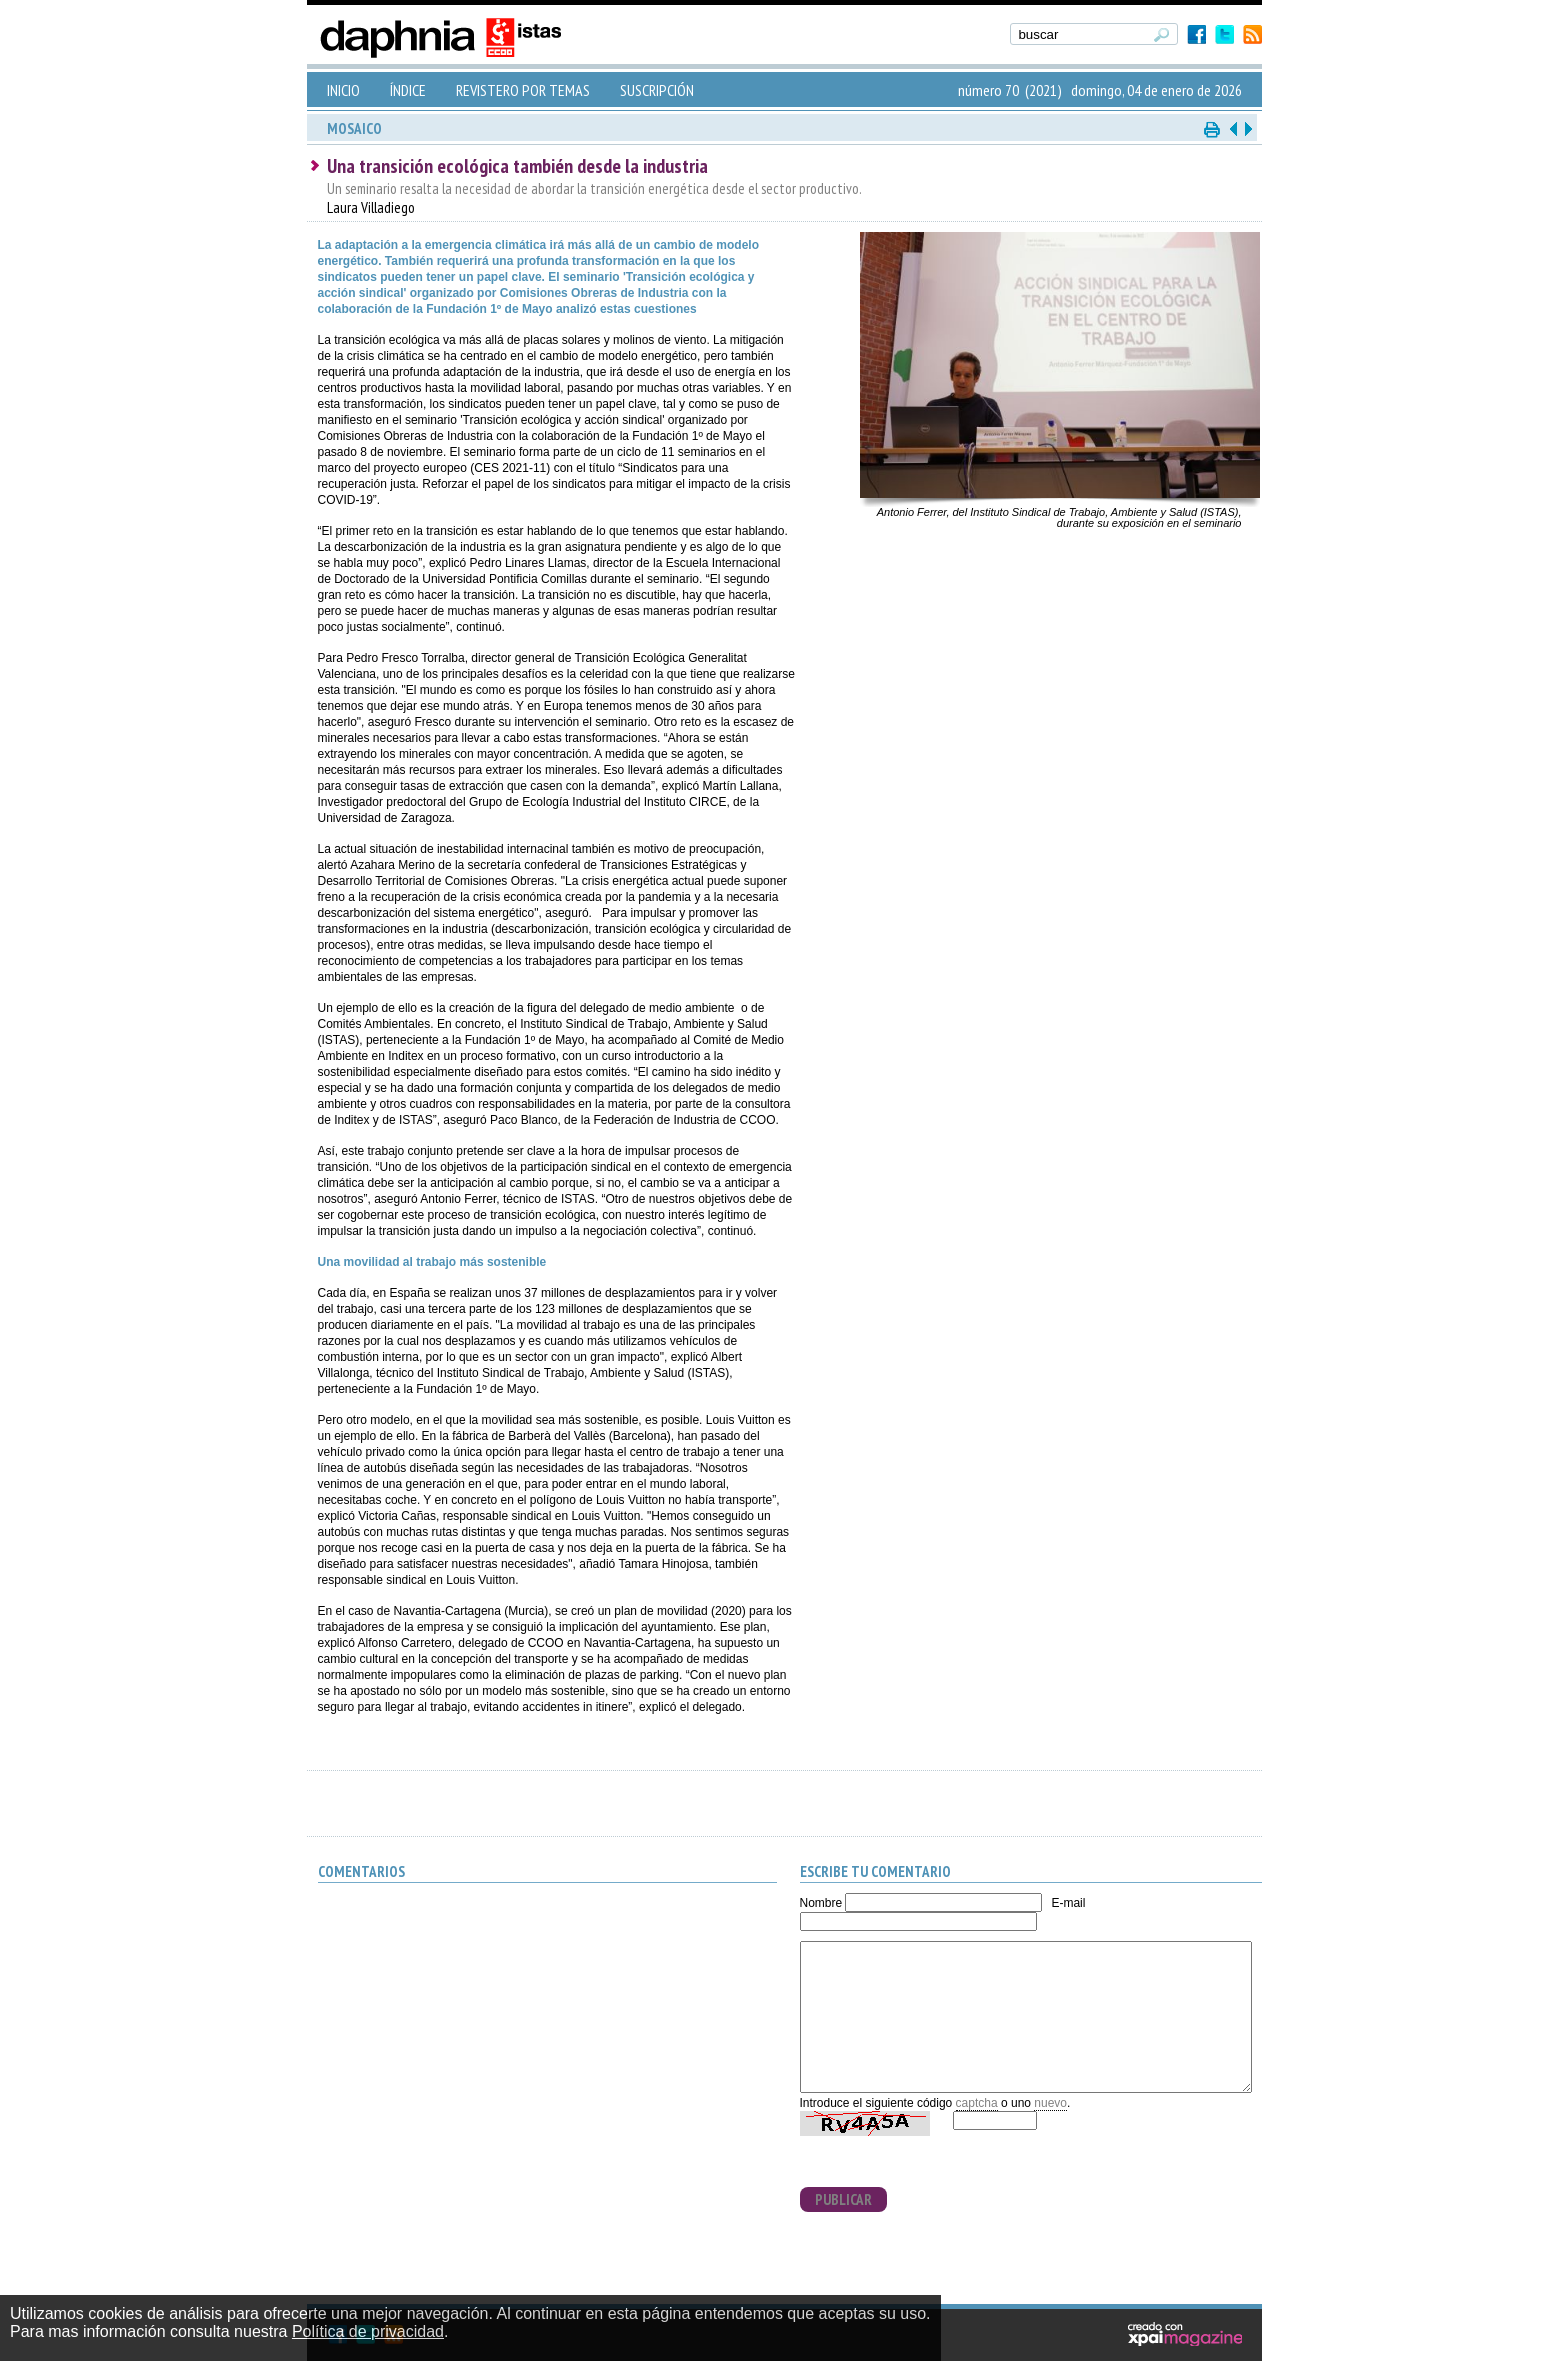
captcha (977, 2103)
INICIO (343, 90)
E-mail (1068, 1903)
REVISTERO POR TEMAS (523, 90)
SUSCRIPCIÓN (657, 90)
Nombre (821, 1903)
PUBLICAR (843, 2199)
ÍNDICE (408, 90)
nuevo (1050, 2103)
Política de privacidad (368, 2331)
